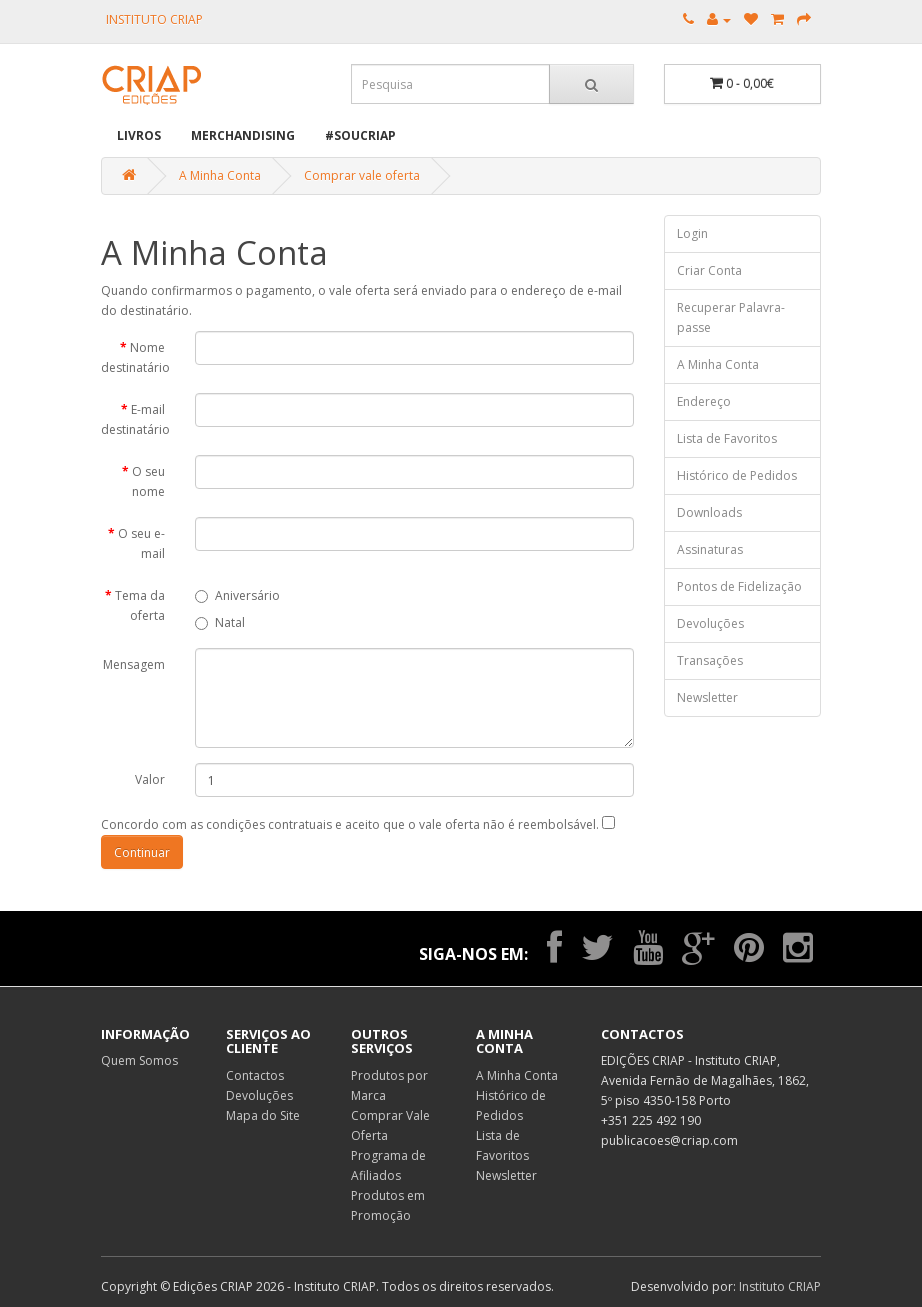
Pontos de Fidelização (739, 586)
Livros (139, 135)
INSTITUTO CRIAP (154, 19)
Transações (710, 660)
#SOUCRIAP (360, 135)
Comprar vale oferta (362, 175)
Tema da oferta (140, 605)
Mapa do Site (263, 1115)
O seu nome (148, 481)
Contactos (255, 1075)
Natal (220, 622)
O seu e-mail (141, 543)
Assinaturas (710, 549)
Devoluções (710, 623)
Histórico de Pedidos (737, 475)
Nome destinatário (135, 357)
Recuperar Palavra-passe (731, 317)
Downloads (709, 512)
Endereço (704, 401)
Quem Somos (139, 1060)
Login (692, 233)
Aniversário (237, 595)
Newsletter (707, 697)
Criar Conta (709, 270)
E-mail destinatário (135, 419)
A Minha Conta (220, 175)
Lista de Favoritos (727, 438)
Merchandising (243, 135)
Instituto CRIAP (780, 1286)
